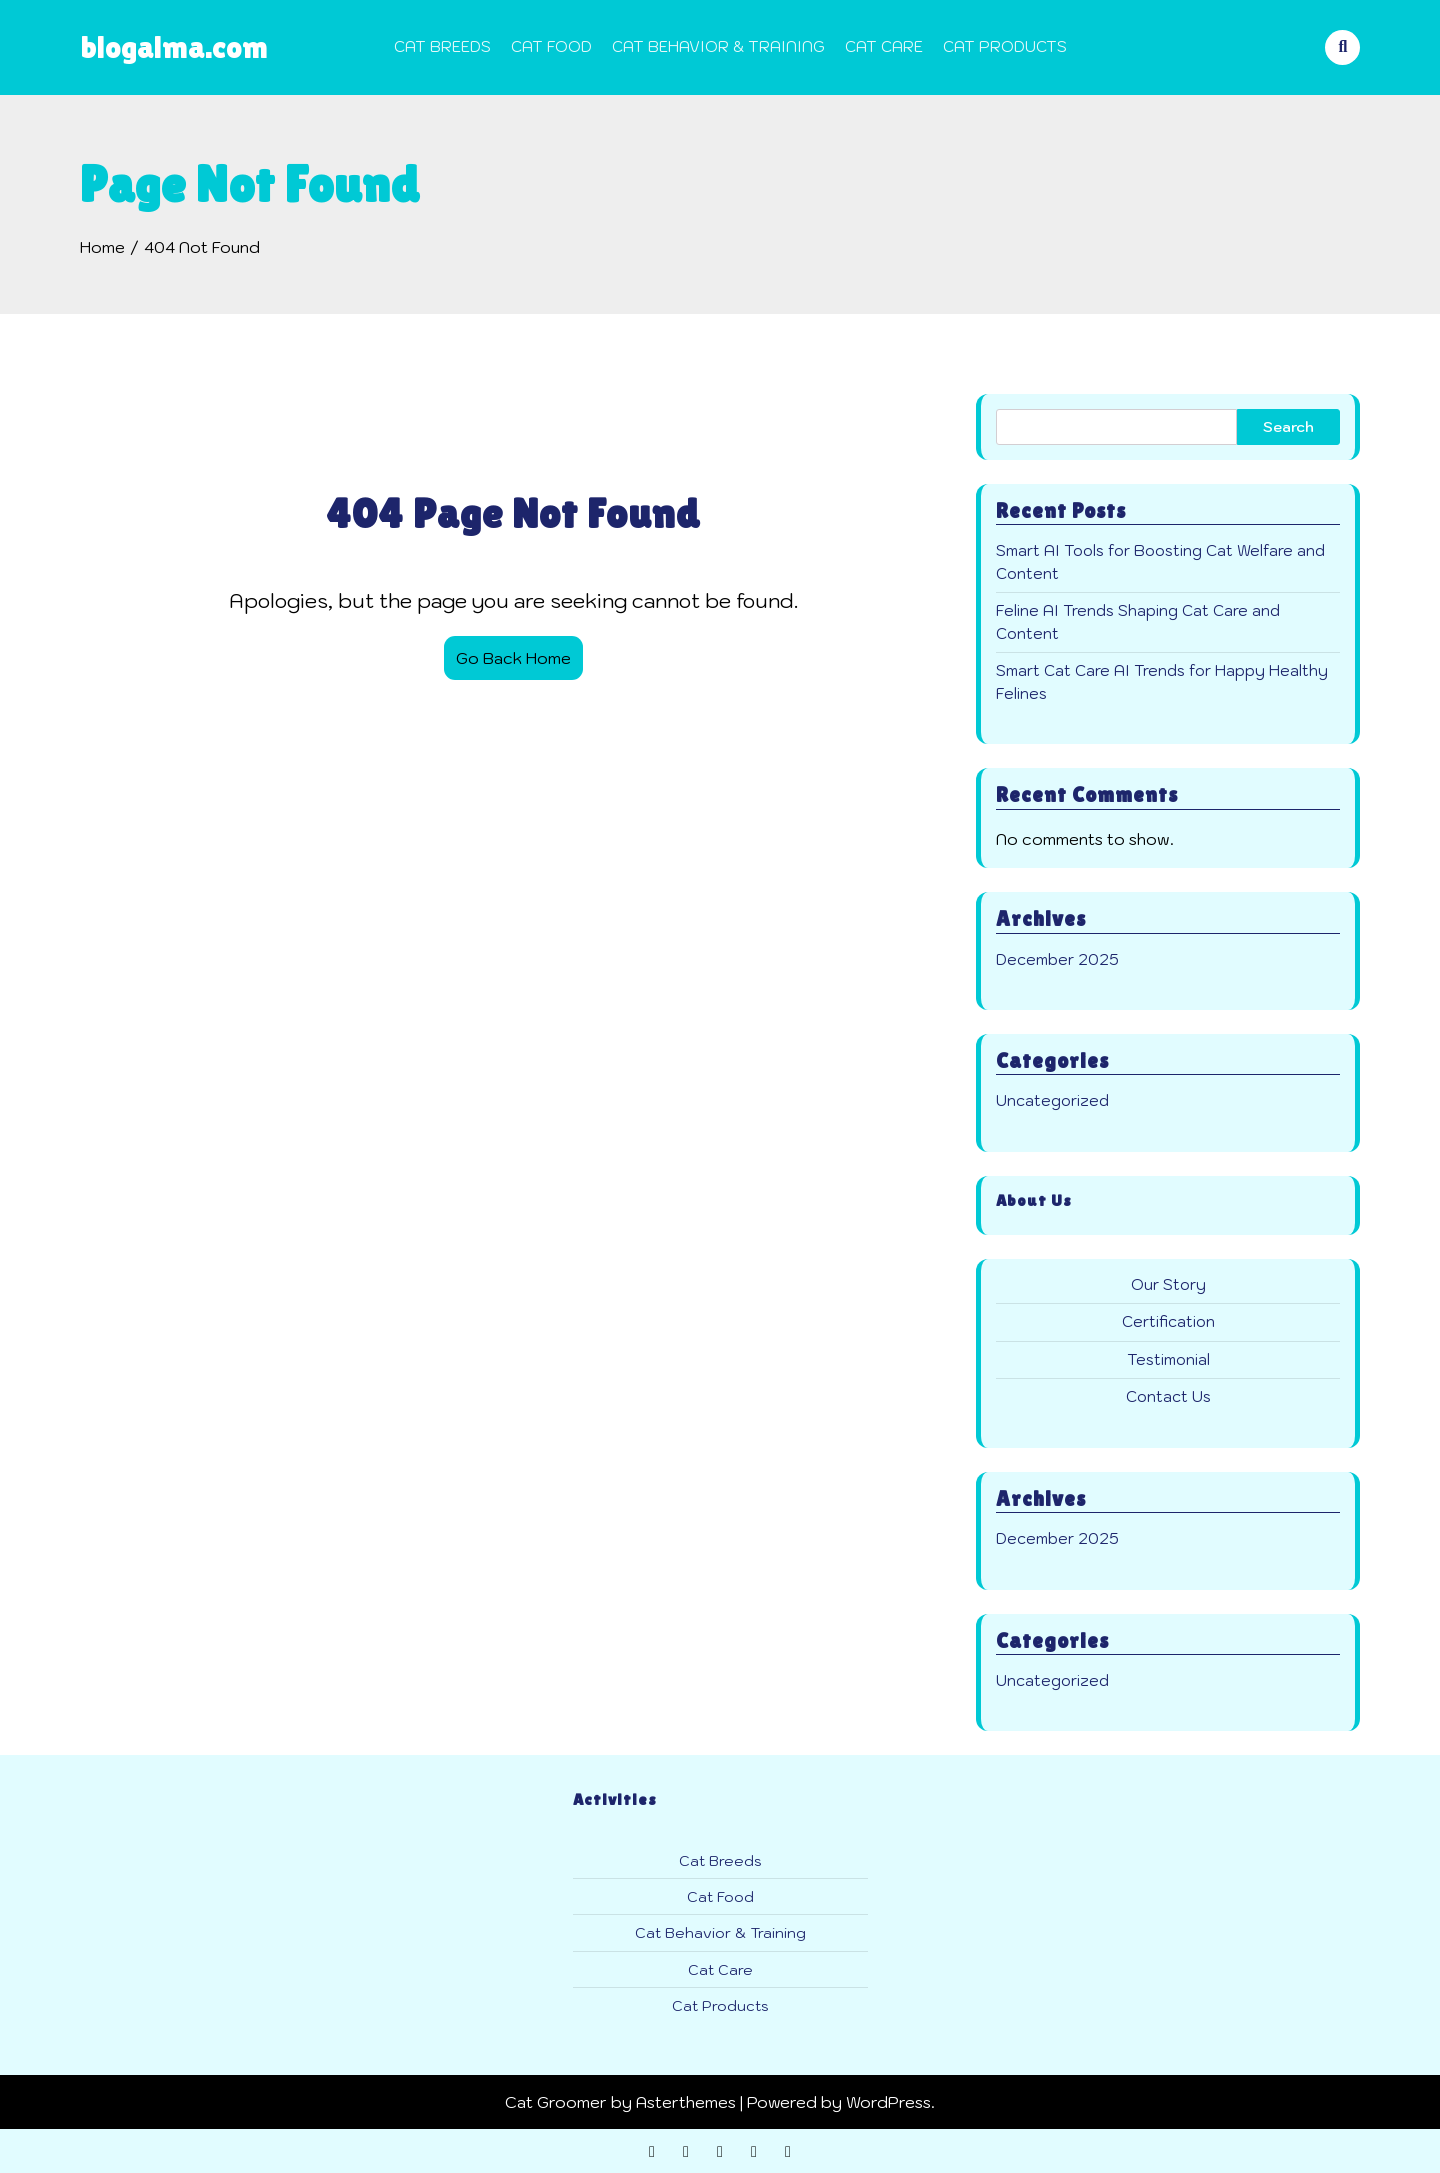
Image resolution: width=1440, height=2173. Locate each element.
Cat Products (1005, 46)
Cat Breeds (442, 46)
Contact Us (1168, 1396)
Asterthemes (686, 2102)
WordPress (888, 2102)
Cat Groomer (556, 2102)
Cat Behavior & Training (718, 46)
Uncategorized (1052, 1100)
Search (1288, 426)
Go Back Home (513, 658)
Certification (1168, 1321)
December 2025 (1057, 959)
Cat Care (884, 46)
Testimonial (1168, 1359)
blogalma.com (174, 46)
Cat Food (551, 46)
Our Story (1168, 1284)
